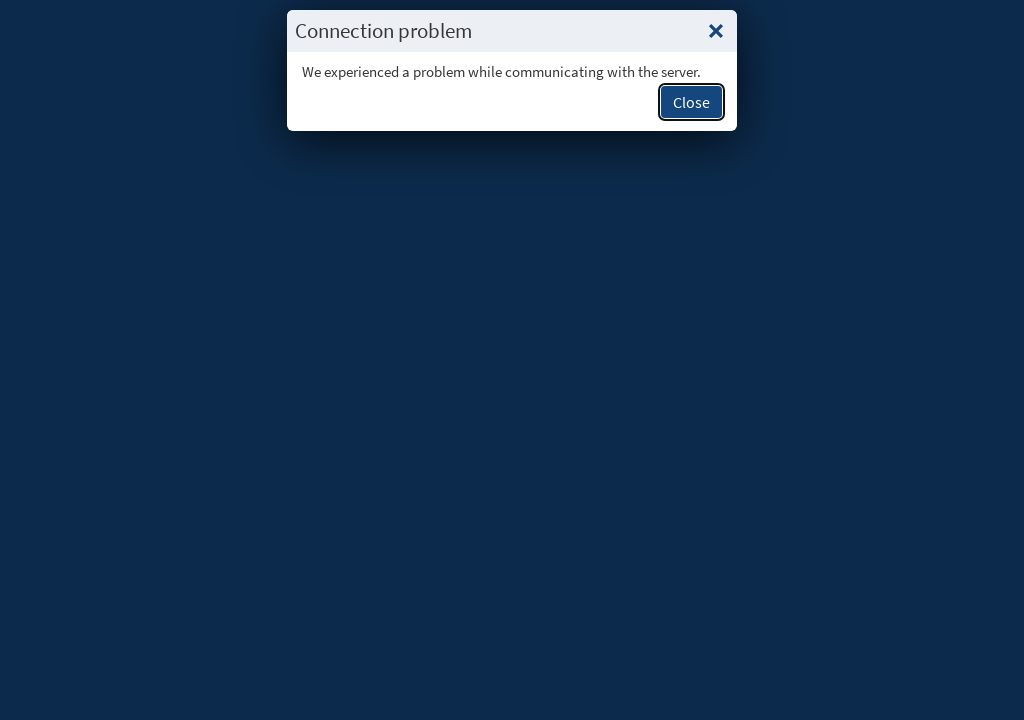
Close (691, 102)
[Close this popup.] (716, 31)
